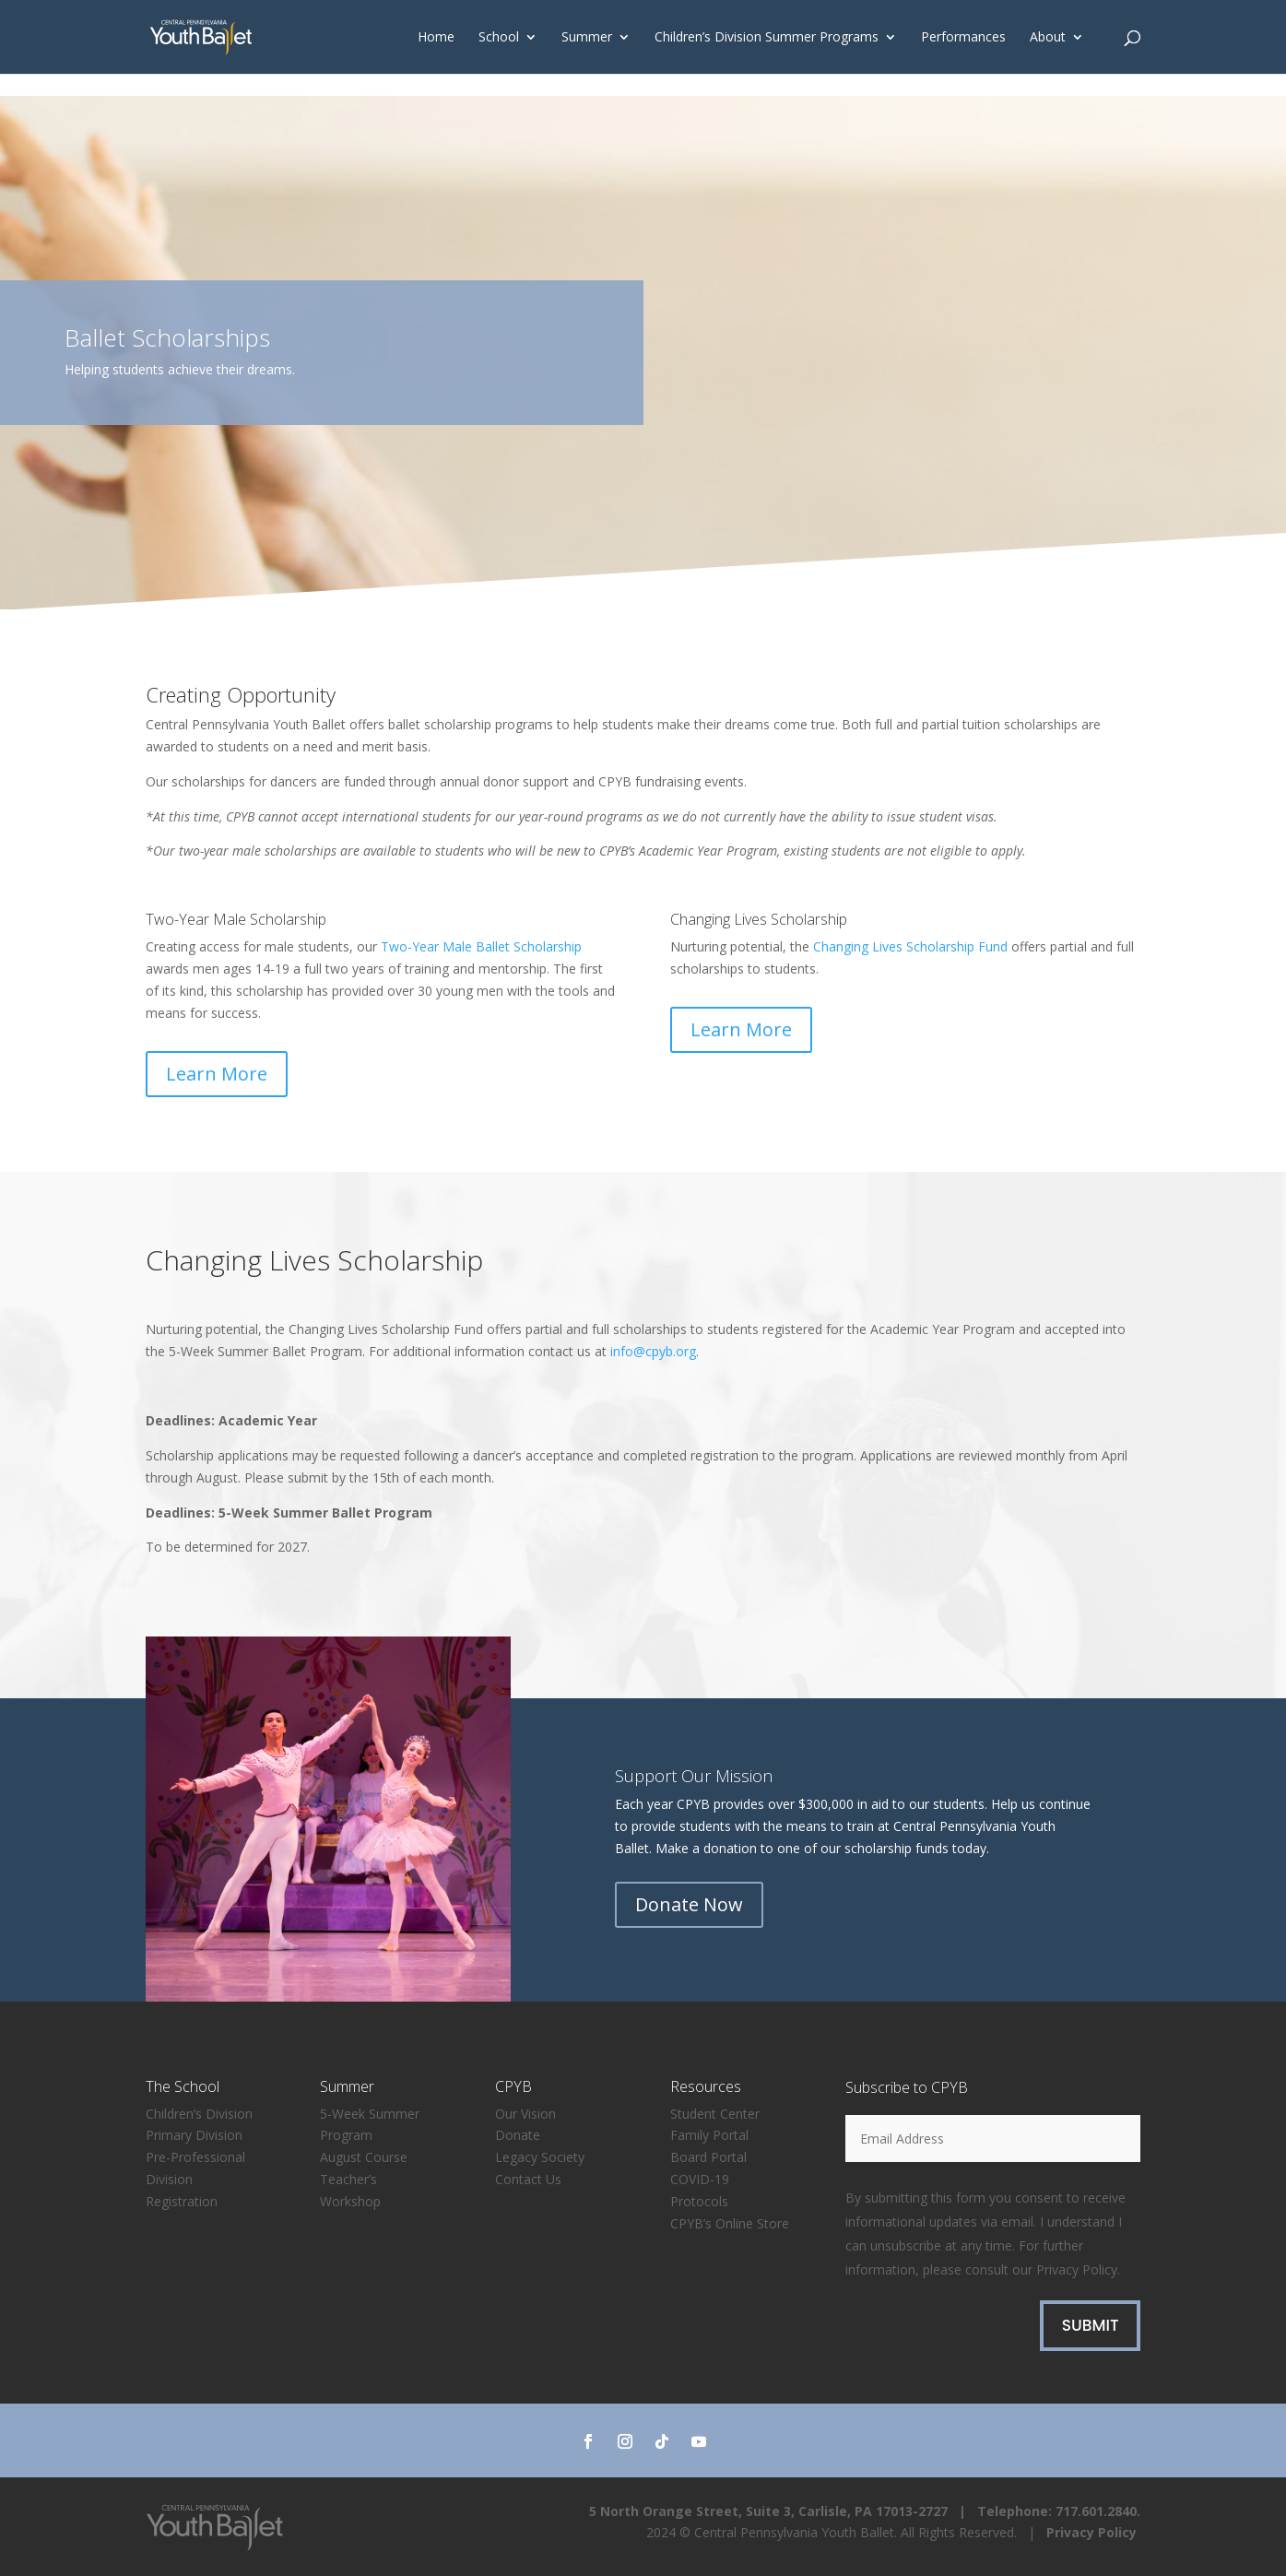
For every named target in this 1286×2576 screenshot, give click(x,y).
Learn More (216, 1073)
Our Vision (525, 2113)
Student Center (715, 2113)
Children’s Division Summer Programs (767, 37)
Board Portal (708, 2157)
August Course (363, 2157)
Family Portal (709, 2135)
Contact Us (528, 2179)
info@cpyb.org (653, 1351)
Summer (586, 37)
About (1048, 37)
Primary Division (194, 2135)
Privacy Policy (1076, 2269)
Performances (963, 37)
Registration (182, 2201)
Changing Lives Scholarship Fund (910, 946)
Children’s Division (199, 2113)
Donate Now (689, 1904)
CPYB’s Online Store (729, 2223)
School (498, 37)
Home (436, 37)
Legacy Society (539, 2157)
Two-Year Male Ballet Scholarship (481, 946)
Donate (517, 2135)
